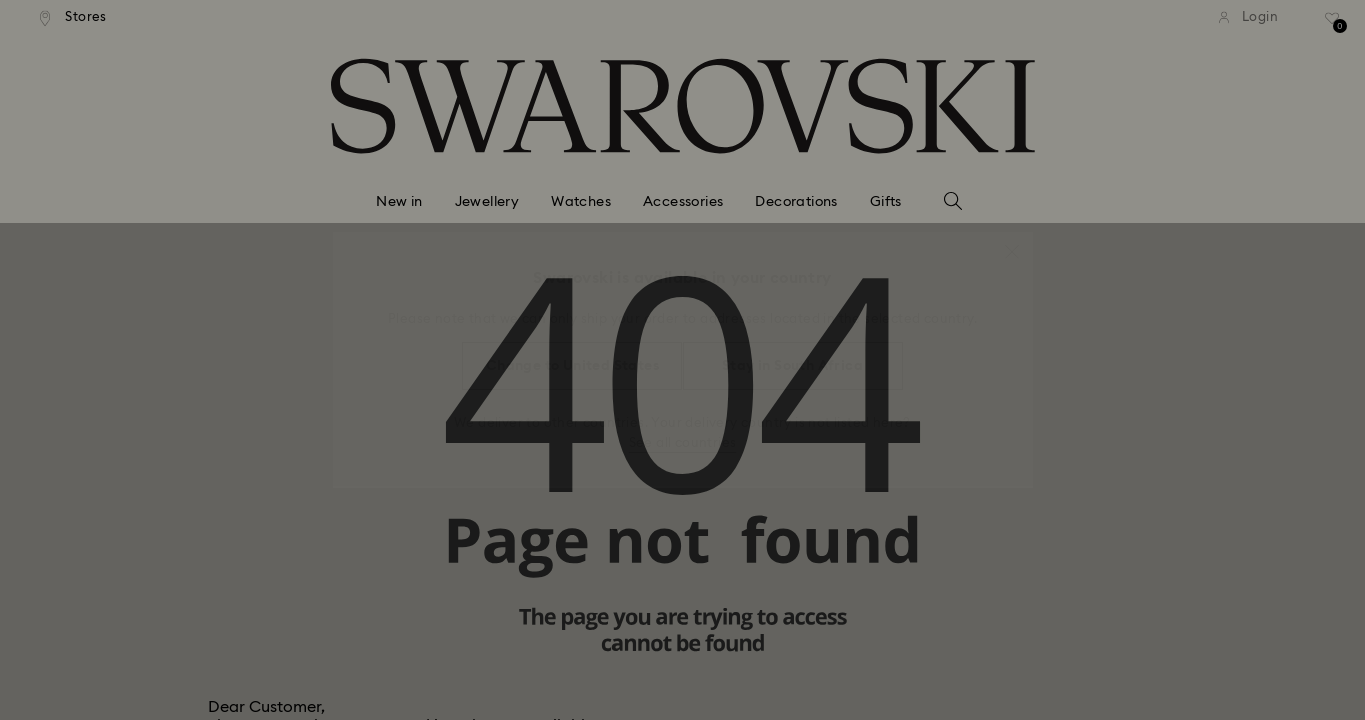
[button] (1012, 242)
